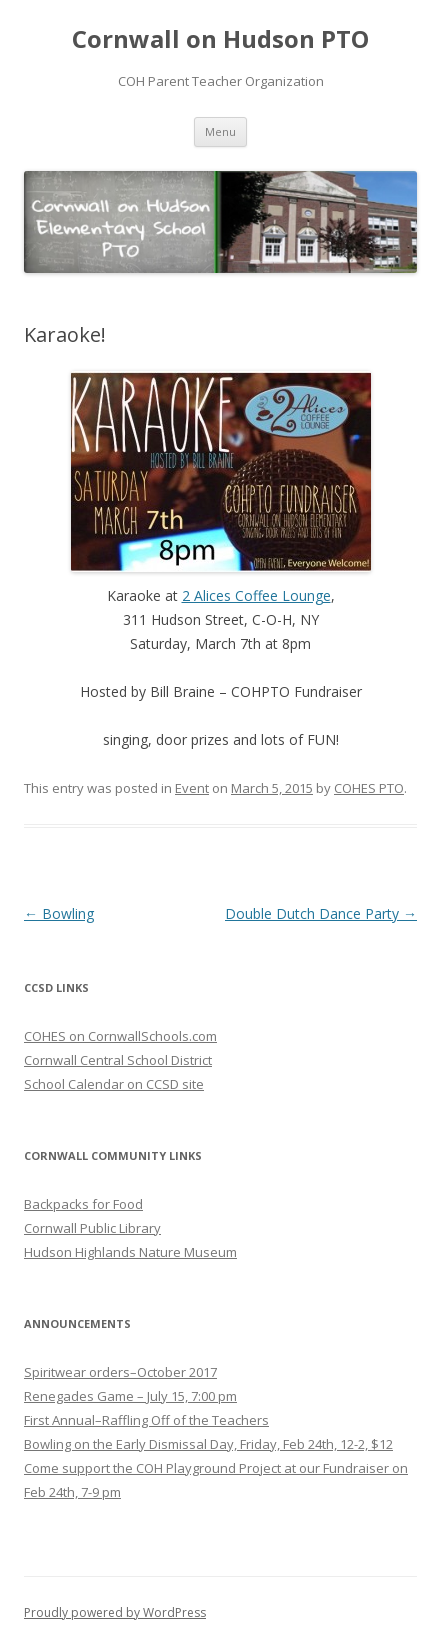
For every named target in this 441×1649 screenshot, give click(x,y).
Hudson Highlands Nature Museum (130, 1252)
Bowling (59, 913)
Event (192, 788)
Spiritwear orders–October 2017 (120, 1372)
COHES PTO (369, 788)
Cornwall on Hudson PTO (220, 39)
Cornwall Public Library (92, 1228)
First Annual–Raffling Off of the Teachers (146, 1420)
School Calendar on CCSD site (114, 1084)
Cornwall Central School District (118, 1060)
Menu (220, 131)
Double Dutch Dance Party (321, 913)
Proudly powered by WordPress (115, 1612)
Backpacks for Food (83, 1204)
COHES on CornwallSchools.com (120, 1036)
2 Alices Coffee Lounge (256, 595)
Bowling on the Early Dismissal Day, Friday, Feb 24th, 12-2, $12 (208, 1444)
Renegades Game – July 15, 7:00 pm (130, 1396)
